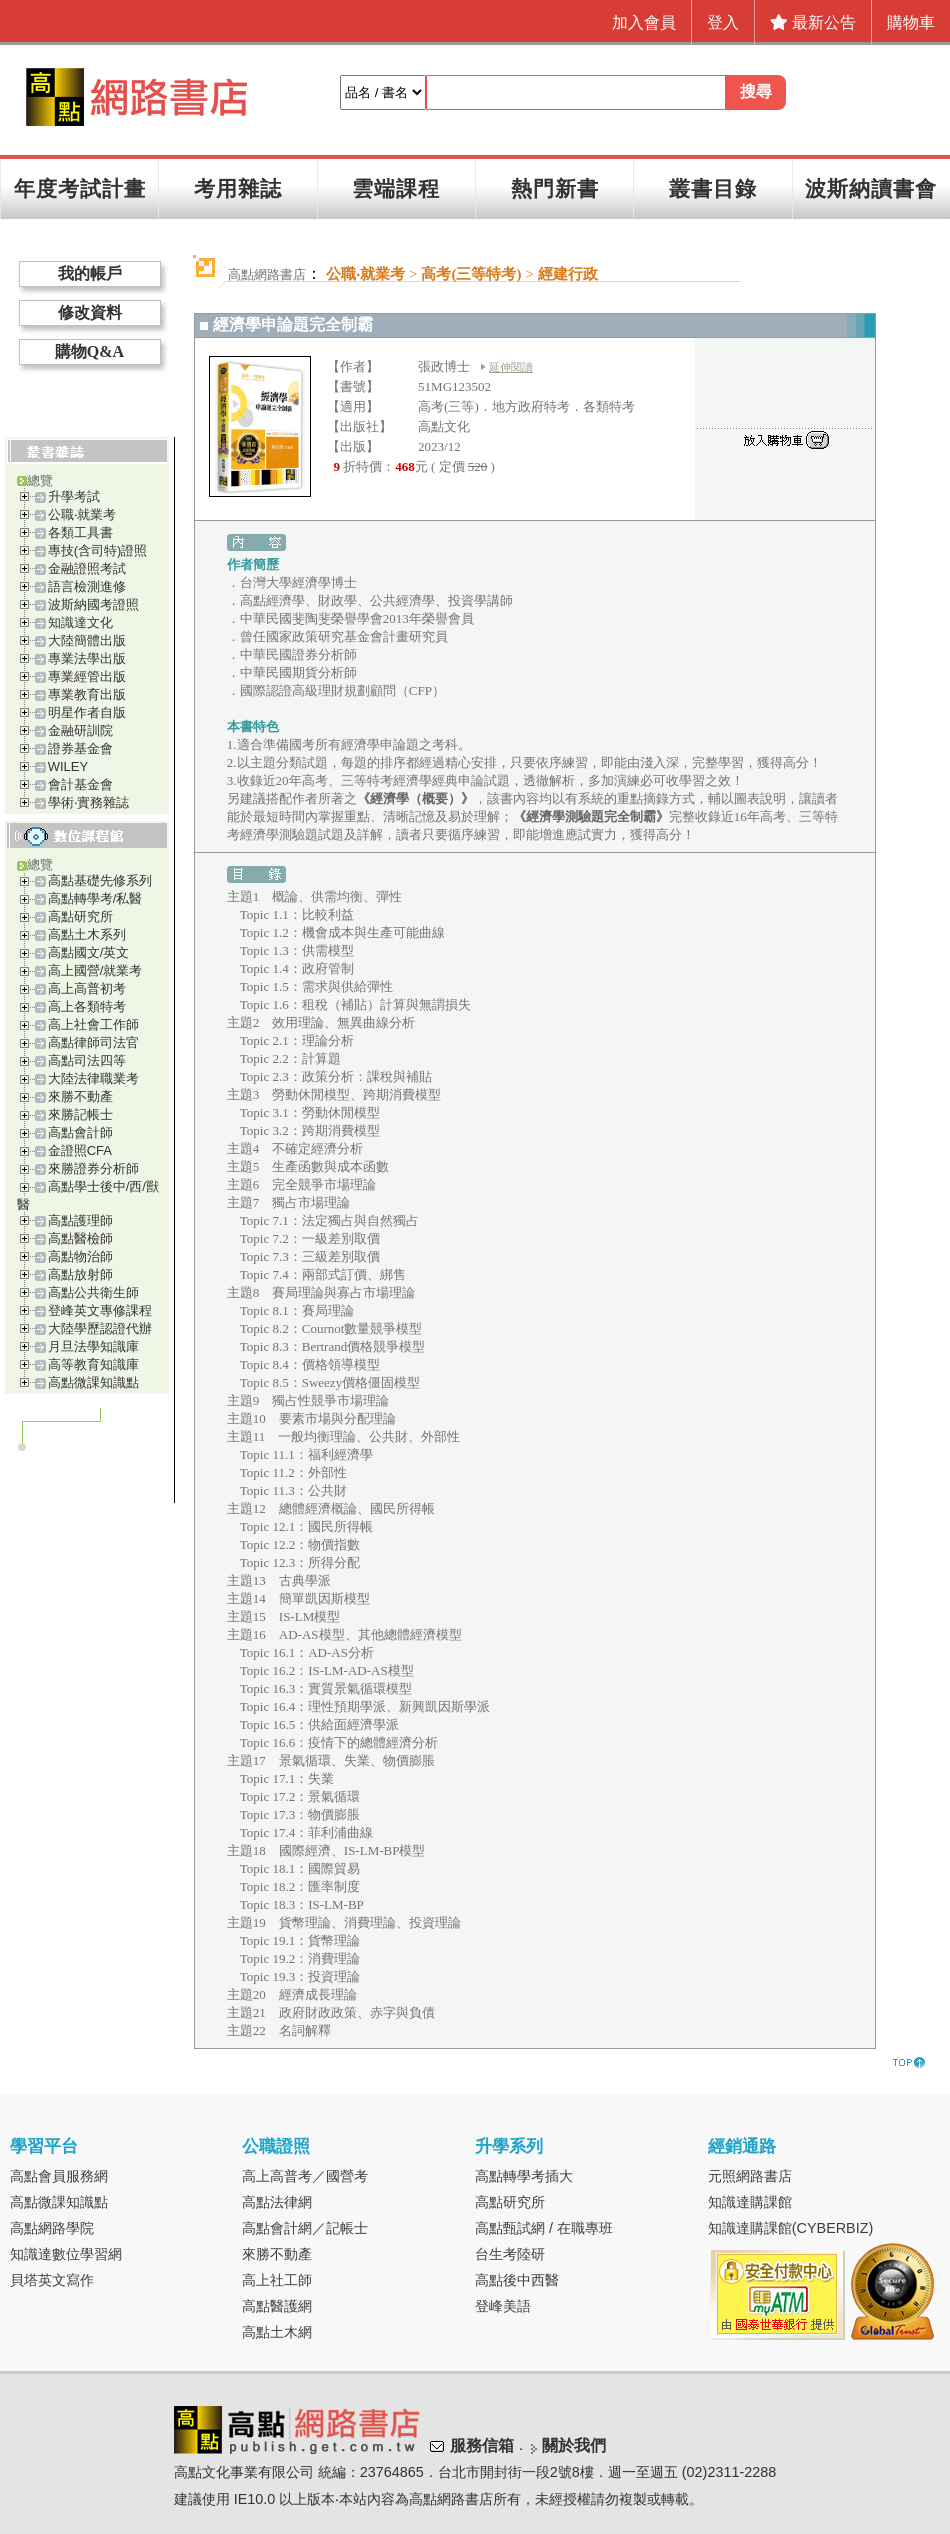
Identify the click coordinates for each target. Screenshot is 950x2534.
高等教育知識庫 (93, 1364)
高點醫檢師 (80, 1238)
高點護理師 (80, 1220)
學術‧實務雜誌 (88, 802)
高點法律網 (277, 2202)
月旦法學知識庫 (93, 1346)
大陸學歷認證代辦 (100, 1328)
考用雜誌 (238, 188)
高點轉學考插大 (524, 2176)
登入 (723, 22)
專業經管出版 (87, 676)
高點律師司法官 (93, 1042)
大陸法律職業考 (93, 1078)
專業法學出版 (87, 658)
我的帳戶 (90, 273)
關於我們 (574, 2445)
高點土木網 (277, 2332)
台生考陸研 (510, 2254)
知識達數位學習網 (66, 2254)
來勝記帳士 (80, 1114)
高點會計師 (80, 1132)
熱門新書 (555, 188)
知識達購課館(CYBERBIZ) (791, 2228)
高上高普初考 (87, 988)
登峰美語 (503, 2306)
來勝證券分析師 (93, 1168)
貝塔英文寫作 (52, 2280)
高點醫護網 (277, 2306)
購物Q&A (89, 351)
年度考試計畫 (80, 188)
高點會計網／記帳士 (305, 2228)
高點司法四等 (87, 1060)
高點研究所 (80, 916)
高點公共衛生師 (93, 1292)
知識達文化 (80, 622)
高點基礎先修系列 (100, 880)
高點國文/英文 (89, 952)
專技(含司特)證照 (98, 550)
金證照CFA (80, 1150)
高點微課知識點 (93, 1382)
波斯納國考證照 (93, 604)
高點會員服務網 (59, 2176)
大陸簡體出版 (87, 640)
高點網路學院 (52, 2228)
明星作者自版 (87, 712)
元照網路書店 (750, 2176)
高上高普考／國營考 (305, 2176)
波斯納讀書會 (871, 188)
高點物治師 (80, 1256)
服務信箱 (482, 2445)
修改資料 (90, 312)
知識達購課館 (750, 2202)
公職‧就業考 (82, 514)
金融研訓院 (80, 730)
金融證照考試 (87, 568)
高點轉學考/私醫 (95, 898)
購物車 (911, 22)
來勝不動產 (80, 1096)
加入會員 (644, 22)
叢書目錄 (713, 188)
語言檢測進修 (87, 586)
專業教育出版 (87, 694)
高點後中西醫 (517, 2280)
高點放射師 (80, 1274)
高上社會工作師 (93, 1024)
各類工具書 (80, 532)
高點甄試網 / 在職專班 (544, 2228)
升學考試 (74, 496)
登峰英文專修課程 (100, 1310)
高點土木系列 (87, 934)
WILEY (68, 766)
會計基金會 (80, 784)
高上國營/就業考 (95, 970)
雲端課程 (396, 188)
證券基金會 (80, 748)
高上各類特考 (87, 1006)
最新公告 (813, 22)
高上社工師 (277, 2280)
